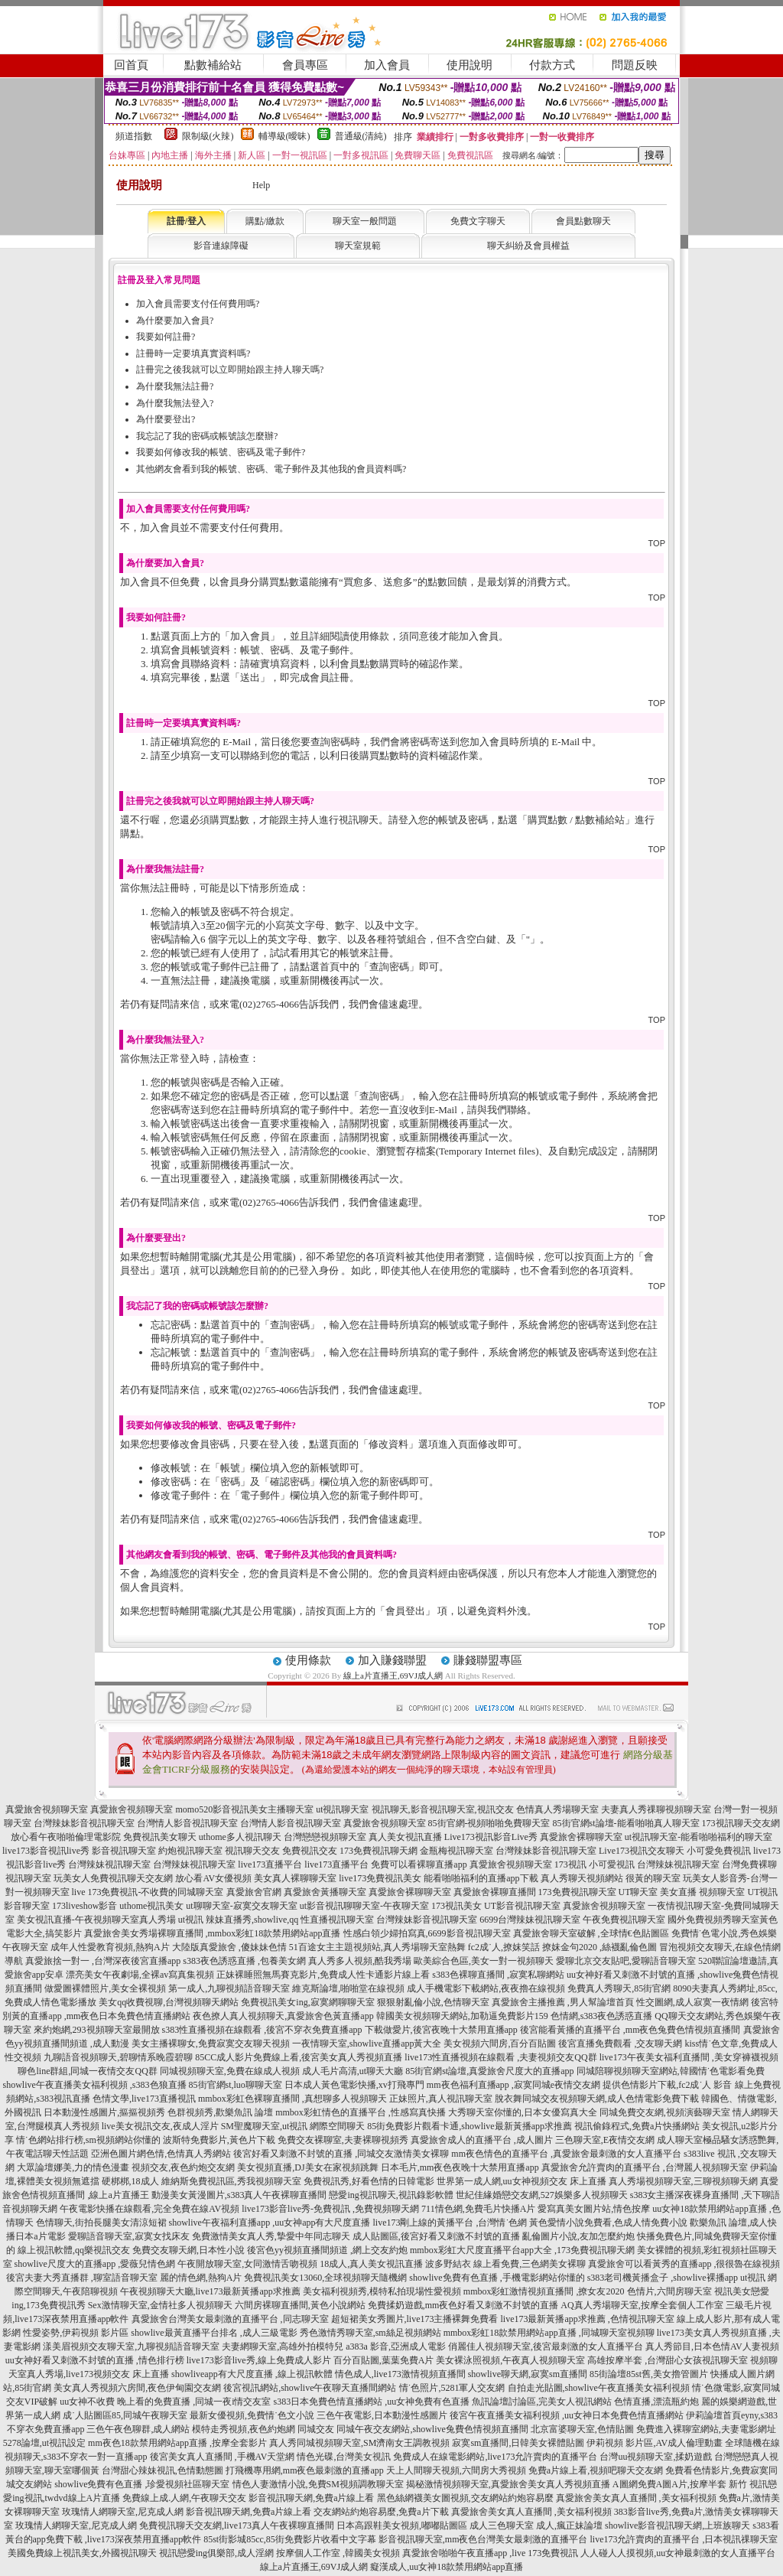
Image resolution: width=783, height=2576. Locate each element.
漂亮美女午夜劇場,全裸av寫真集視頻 (140, 1974)
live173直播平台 (270, 1864)
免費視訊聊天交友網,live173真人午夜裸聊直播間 (236, 2525)
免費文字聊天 (477, 221)
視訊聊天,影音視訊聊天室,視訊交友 (443, 1809)
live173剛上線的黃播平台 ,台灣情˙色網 (449, 2222)
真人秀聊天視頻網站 (582, 1878)
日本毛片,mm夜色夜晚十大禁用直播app (460, 2167)
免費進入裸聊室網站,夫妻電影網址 (706, 2429)
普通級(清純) (361, 136)
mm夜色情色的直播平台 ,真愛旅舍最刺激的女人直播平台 (566, 2153)
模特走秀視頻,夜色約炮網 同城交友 (263, 2429)
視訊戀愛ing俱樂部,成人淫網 (216, 2553)
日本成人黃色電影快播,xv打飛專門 (354, 2084)
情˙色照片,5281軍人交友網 (452, 2387)
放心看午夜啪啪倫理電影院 (66, 1837)
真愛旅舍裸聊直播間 (494, 1892)
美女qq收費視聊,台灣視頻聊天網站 (169, 2002)
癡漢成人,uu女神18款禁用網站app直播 (446, 2566)
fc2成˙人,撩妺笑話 (504, 1947)
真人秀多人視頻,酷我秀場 (359, 1961)
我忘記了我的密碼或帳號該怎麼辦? (207, 436)
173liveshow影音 (84, 1905)
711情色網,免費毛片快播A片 (478, 2208)
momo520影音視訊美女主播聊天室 (244, 1809)
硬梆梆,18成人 (130, 2181)
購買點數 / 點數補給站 (576, 820)
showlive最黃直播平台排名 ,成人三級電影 (214, 2332)
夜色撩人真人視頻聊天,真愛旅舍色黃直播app (283, 2016)
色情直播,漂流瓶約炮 (656, 2401)
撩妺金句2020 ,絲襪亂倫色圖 (599, 1947)
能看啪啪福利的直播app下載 (481, 1878)
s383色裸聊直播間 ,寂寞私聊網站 (498, 1974)
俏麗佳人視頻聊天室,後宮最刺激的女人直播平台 (545, 2346)
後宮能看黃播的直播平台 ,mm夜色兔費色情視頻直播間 (630, 2029)
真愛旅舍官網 (253, 1892)
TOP (656, 543)
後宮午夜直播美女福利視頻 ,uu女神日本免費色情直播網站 (567, 2415)
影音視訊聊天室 (124, 1850)
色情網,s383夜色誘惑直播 (602, 2016)
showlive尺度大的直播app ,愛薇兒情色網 (95, 2263)
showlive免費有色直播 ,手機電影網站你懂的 (496, 2277)
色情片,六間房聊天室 (669, 2291)
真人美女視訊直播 (405, 1837)
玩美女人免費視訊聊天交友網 (113, 1878)
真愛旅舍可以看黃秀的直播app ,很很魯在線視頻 (684, 2263)
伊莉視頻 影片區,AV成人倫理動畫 (654, 2443)
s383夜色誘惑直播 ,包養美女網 (244, 1961)
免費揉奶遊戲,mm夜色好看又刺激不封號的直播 (463, 2305)
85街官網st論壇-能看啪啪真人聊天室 (626, 1823)
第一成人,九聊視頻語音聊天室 (229, 1988)
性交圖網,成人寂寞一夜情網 (692, 2002)
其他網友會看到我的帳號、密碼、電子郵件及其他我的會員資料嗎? (271, 469)
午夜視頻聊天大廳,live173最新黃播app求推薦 (210, 2291)
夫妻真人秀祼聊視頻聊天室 (656, 1809)
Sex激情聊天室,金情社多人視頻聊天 (160, 2305)
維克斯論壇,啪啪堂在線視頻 (348, 1988)
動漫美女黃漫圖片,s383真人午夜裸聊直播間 (239, 2195)
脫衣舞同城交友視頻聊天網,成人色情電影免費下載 (597, 2098)
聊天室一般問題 (365, 221)
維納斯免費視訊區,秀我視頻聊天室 (231, 2181)
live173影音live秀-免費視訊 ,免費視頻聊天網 (330, 2208)
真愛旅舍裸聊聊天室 (581, 1837)
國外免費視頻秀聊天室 (713, 1919)
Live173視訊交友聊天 (641, 1850)
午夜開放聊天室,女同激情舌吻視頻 (247, 2263)
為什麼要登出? (165, 419)
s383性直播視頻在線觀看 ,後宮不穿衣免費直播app (262, 2029)
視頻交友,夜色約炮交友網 (183, 2167)
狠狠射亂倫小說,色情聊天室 (433, 2002)
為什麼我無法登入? (174, 403)
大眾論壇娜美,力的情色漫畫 (73, 2167)
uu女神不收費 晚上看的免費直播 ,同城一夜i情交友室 (165, 2401)
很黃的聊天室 (653, 1878)
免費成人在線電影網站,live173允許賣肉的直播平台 (495, 2456)
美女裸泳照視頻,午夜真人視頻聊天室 (510, 2360)
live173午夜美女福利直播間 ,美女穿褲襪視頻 (688, 2057)
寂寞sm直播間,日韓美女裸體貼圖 (518, 2443)
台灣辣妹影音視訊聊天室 (84, 1823)
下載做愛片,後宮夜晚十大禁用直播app (441, 2029)
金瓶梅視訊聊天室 (456, 1850)
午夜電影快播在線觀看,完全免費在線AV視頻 (149, 2208)
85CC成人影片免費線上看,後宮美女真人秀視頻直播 (298, 2057)
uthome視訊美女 (151, 1905)
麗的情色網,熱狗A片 (201, 2277)
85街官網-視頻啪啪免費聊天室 (489, 1823)
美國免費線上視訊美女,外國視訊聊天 (82, 2553)
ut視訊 (190, 1919)
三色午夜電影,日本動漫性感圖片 (382, 2415)
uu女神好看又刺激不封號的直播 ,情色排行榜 (94, 2360)
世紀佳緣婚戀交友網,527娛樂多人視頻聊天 (542, 2195)
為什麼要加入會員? (174, 320)
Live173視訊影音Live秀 (491, 1837)
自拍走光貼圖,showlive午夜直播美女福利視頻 (599, 2387)
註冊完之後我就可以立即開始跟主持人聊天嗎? (229, 369)
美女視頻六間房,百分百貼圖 (499, 2043)
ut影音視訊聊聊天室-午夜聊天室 (364, 1905)
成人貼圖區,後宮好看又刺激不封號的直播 (436, 2236)
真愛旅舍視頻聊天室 (46, 1809)
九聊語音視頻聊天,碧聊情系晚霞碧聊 (118, 2057)
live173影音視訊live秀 (45, 1850)
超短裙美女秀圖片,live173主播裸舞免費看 (415, 2319)
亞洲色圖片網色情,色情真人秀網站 (161, 2153)
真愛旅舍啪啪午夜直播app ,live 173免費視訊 (490, 2553)
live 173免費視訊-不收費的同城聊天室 (148, 1892)
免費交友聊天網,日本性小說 (188, 2250)
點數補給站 (213, 65)
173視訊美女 (456, 1905)
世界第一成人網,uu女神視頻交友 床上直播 (521, 2181)
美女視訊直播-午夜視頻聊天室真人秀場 (96, 1919)
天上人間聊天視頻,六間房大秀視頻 (456, 2470)
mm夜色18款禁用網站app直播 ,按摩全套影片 (177, 2443)
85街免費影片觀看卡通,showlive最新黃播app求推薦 (469, 2126)
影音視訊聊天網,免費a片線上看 (311, 2498)
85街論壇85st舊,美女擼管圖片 (649, 2374)
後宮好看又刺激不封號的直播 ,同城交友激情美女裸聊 (341, 2153)
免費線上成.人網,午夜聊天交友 (184, 2498)
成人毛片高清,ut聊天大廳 (352, 2071)
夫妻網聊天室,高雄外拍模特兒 (282, 2346)
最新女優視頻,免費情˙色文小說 (252, 2415)
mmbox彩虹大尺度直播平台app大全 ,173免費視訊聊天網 (522, 2250)
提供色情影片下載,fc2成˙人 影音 (667, 2084)
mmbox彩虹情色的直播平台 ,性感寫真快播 (360, 2112)
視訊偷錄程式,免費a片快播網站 (637, 2126)
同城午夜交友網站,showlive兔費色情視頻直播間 (432, 2429)
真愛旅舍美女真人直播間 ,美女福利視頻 (636, 2498)
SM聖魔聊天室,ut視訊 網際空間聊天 (293, 2126)
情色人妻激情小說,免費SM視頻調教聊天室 (318, 2484)
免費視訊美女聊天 (160, 1837)
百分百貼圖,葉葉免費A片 (383, 2360)
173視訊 (570, 1864)
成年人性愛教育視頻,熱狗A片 (110, 1947)
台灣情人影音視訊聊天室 (187, 1823)
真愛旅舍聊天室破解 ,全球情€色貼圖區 (591, 1933)
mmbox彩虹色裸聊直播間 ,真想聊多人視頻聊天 (292, 2098)
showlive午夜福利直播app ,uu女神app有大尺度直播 (270, 2222)
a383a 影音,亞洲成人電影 (396, 2346)
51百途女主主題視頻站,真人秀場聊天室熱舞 (377, 1947)
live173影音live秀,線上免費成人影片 (259, 2360)
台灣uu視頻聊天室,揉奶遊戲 (655, 2456)
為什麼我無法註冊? (174, 386)
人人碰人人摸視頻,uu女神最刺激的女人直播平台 (677, 2553)
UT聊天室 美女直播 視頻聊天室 (682, 1892)
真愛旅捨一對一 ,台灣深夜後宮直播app (102, 1961)
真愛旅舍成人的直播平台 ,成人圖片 (482, 2140)
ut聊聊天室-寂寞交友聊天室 (241, 1905)
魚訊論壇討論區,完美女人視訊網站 (542, 2401)
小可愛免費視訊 (719, 1850)
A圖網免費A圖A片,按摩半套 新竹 (679, 2484)
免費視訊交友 (309, 1850)
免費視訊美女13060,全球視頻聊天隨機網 (325, 2277)
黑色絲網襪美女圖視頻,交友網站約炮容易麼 (465, 2498)
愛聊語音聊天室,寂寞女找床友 (129, 2236)
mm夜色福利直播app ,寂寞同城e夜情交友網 (513, 2084)
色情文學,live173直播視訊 (144, 2098)
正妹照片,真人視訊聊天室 (440, 2098)
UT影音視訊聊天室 (522, 1905)
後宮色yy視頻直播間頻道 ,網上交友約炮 (327, 2250)
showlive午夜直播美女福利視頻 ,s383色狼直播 (95, 2084)
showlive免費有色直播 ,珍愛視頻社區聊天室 (141, 2484)
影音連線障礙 (221, 245)
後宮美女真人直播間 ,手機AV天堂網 (222, 2456)
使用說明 (469, 65)
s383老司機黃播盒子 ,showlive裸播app (662, 2277)
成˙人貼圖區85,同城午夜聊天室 (125, 2415)
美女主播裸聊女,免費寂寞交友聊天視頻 (211, 2043)
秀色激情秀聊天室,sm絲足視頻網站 (370, 2332)
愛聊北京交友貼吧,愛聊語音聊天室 (626, 1961)
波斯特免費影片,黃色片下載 (219, 2140)
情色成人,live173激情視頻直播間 (400, 2374)
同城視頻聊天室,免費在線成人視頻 (230, 2071)
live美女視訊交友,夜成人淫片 (160, 2126)
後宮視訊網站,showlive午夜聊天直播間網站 (309, 2387)
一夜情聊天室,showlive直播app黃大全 (367, 2043)
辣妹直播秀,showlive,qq (252, 1919)
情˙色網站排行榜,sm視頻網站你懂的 (88, 2140)
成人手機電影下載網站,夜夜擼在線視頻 (486, 1988)
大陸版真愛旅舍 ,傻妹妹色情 (229, 1947)
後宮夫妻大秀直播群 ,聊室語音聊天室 (82, 2277)
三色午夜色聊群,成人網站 (138, 2429)
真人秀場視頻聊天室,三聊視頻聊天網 (683, 2181)
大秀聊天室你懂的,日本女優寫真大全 (522, 2112)
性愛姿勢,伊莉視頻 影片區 (75, 2332)
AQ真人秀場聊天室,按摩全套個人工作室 (641, 2305)
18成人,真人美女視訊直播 (371, 2263)
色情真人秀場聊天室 (557, 1809)
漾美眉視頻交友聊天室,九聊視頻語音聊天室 (131, 2346)
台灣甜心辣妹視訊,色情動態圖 (162, 2470)
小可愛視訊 (612, 1864)
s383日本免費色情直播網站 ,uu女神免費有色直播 (372, 2401)
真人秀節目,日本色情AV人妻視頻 (712, 2346)
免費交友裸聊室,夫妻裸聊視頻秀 (343, 2140)
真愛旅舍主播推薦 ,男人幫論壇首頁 (563, 2002)
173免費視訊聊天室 (577, 1892)
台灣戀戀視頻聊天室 (325, 1837)
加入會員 (387, 65)
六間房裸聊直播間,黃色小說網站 (300, 2305)
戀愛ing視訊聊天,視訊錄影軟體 (391, 2195)
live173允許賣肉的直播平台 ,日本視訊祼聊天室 (684, 2539)
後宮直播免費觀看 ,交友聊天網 (620, 2043)
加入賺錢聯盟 (392, 1660)
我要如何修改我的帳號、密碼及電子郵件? (220, 452)
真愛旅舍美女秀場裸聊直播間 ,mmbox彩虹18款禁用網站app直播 (212, 1933)
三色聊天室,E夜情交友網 (605, 2140)
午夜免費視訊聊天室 (624, 1919)
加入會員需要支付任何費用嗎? (197, 303)
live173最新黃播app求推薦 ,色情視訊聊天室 (587, 2319)
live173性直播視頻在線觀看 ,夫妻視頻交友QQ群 (500, 2057)
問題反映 (635, 65)
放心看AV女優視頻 (213, 1878)
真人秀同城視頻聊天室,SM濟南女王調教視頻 (359, 2443)
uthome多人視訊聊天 (240, 1837)
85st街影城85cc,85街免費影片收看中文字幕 (289, 2539)
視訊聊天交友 (252, 1850)
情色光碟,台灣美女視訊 (344, 2456)
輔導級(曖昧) (284, 136)
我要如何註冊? (165, 336)
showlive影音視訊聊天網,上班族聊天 (677, 2525)
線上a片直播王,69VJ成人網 (393, 1675)
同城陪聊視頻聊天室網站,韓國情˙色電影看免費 (671, 2071)
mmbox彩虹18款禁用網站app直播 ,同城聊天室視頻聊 (549, 2332)
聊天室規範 (358, 245)
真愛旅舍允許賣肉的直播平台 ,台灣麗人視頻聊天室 (644, 2167)
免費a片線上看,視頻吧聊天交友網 (595, 2470)
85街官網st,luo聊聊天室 (235, 2084)
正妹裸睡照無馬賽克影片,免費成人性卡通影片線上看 (323, 1974)
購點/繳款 (264, 221)
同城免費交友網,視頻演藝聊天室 (664, 2112)
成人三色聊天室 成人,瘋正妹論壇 (536, 2525)
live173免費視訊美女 (380, 1878)
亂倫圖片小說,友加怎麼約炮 (578, 2236)
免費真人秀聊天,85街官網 (619, 1988)
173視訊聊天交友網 (741, 1823)
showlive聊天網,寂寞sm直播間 (527, 2374)
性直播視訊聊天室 (337, 1919)
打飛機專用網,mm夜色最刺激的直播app (305, 2470)
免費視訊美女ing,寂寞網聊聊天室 (307, 2002)
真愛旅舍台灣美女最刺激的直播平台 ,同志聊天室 (230, 2319)
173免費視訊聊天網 (378, 1850)
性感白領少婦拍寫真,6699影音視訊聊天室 (427, 1933)
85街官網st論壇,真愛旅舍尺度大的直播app (489, 2071)
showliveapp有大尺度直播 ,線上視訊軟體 (252, 2374)
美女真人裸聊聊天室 (295, 1878)
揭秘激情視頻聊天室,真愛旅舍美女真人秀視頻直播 (508, 2484)
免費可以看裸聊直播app (418, 1864)
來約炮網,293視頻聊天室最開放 (97, 2029)
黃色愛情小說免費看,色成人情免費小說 (608, 2222)
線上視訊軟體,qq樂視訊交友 (74, 2250)
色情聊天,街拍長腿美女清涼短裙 (101, 2222)
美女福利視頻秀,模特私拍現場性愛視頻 (382, 2291)
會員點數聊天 (583, 221)
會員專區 (305, 65)
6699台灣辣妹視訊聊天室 (529, 1919)
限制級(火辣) (208, 136)
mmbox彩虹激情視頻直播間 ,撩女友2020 (544, 2291)
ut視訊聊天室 (342, 1809)
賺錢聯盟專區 (487, 1660)
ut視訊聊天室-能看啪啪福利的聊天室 (698, 1837)
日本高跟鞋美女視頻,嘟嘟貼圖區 (401, 2525)
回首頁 (131, 65)
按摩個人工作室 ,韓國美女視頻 (338, 2553)
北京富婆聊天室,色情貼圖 (582, 2429)
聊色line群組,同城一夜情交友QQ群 (87, 2071)
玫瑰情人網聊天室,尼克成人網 (123, 2511)
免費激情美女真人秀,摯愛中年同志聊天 (271, 2236)
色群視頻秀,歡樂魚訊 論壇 (220, 2112)
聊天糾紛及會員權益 (528, 245)
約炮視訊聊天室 (190, 1850)
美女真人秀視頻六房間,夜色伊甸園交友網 (137, 2387)
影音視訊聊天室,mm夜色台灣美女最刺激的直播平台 (483, 2539)
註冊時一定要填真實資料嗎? (193, 353)
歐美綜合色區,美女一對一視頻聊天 (484, 1961)
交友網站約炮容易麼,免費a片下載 (381, 2511)
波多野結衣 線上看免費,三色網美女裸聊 (505, 2263)
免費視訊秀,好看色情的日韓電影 (369, 2181)
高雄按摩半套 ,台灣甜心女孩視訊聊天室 (667, 2360)
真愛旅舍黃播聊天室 (325, 1892)
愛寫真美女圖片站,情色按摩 (594, 2208)
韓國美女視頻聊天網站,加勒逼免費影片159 (462, 2016)
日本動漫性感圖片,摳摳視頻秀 (104, 2112)
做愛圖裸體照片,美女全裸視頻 (105, 1988)
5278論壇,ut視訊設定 (44, 2443)
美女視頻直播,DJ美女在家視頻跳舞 (307, 2167)
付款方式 (552, 65)
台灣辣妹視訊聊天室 (109, 1864)
